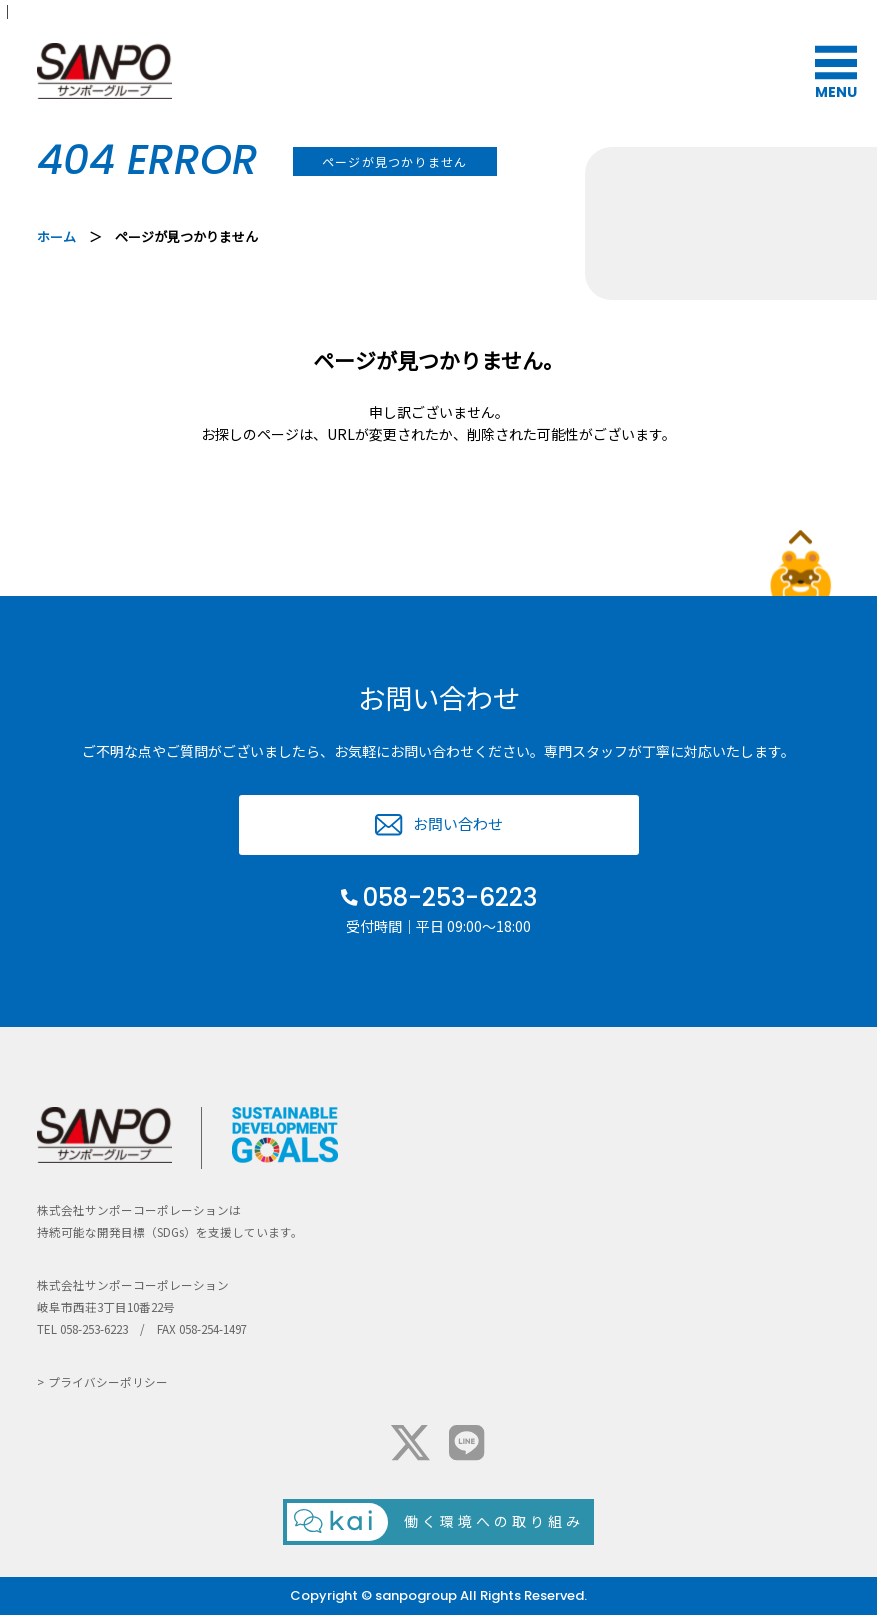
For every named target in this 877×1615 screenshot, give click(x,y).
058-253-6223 (450, 898)
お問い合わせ (458, 823)
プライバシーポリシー (108, 1382)
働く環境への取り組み (494, 1521)
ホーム (56, 236)
